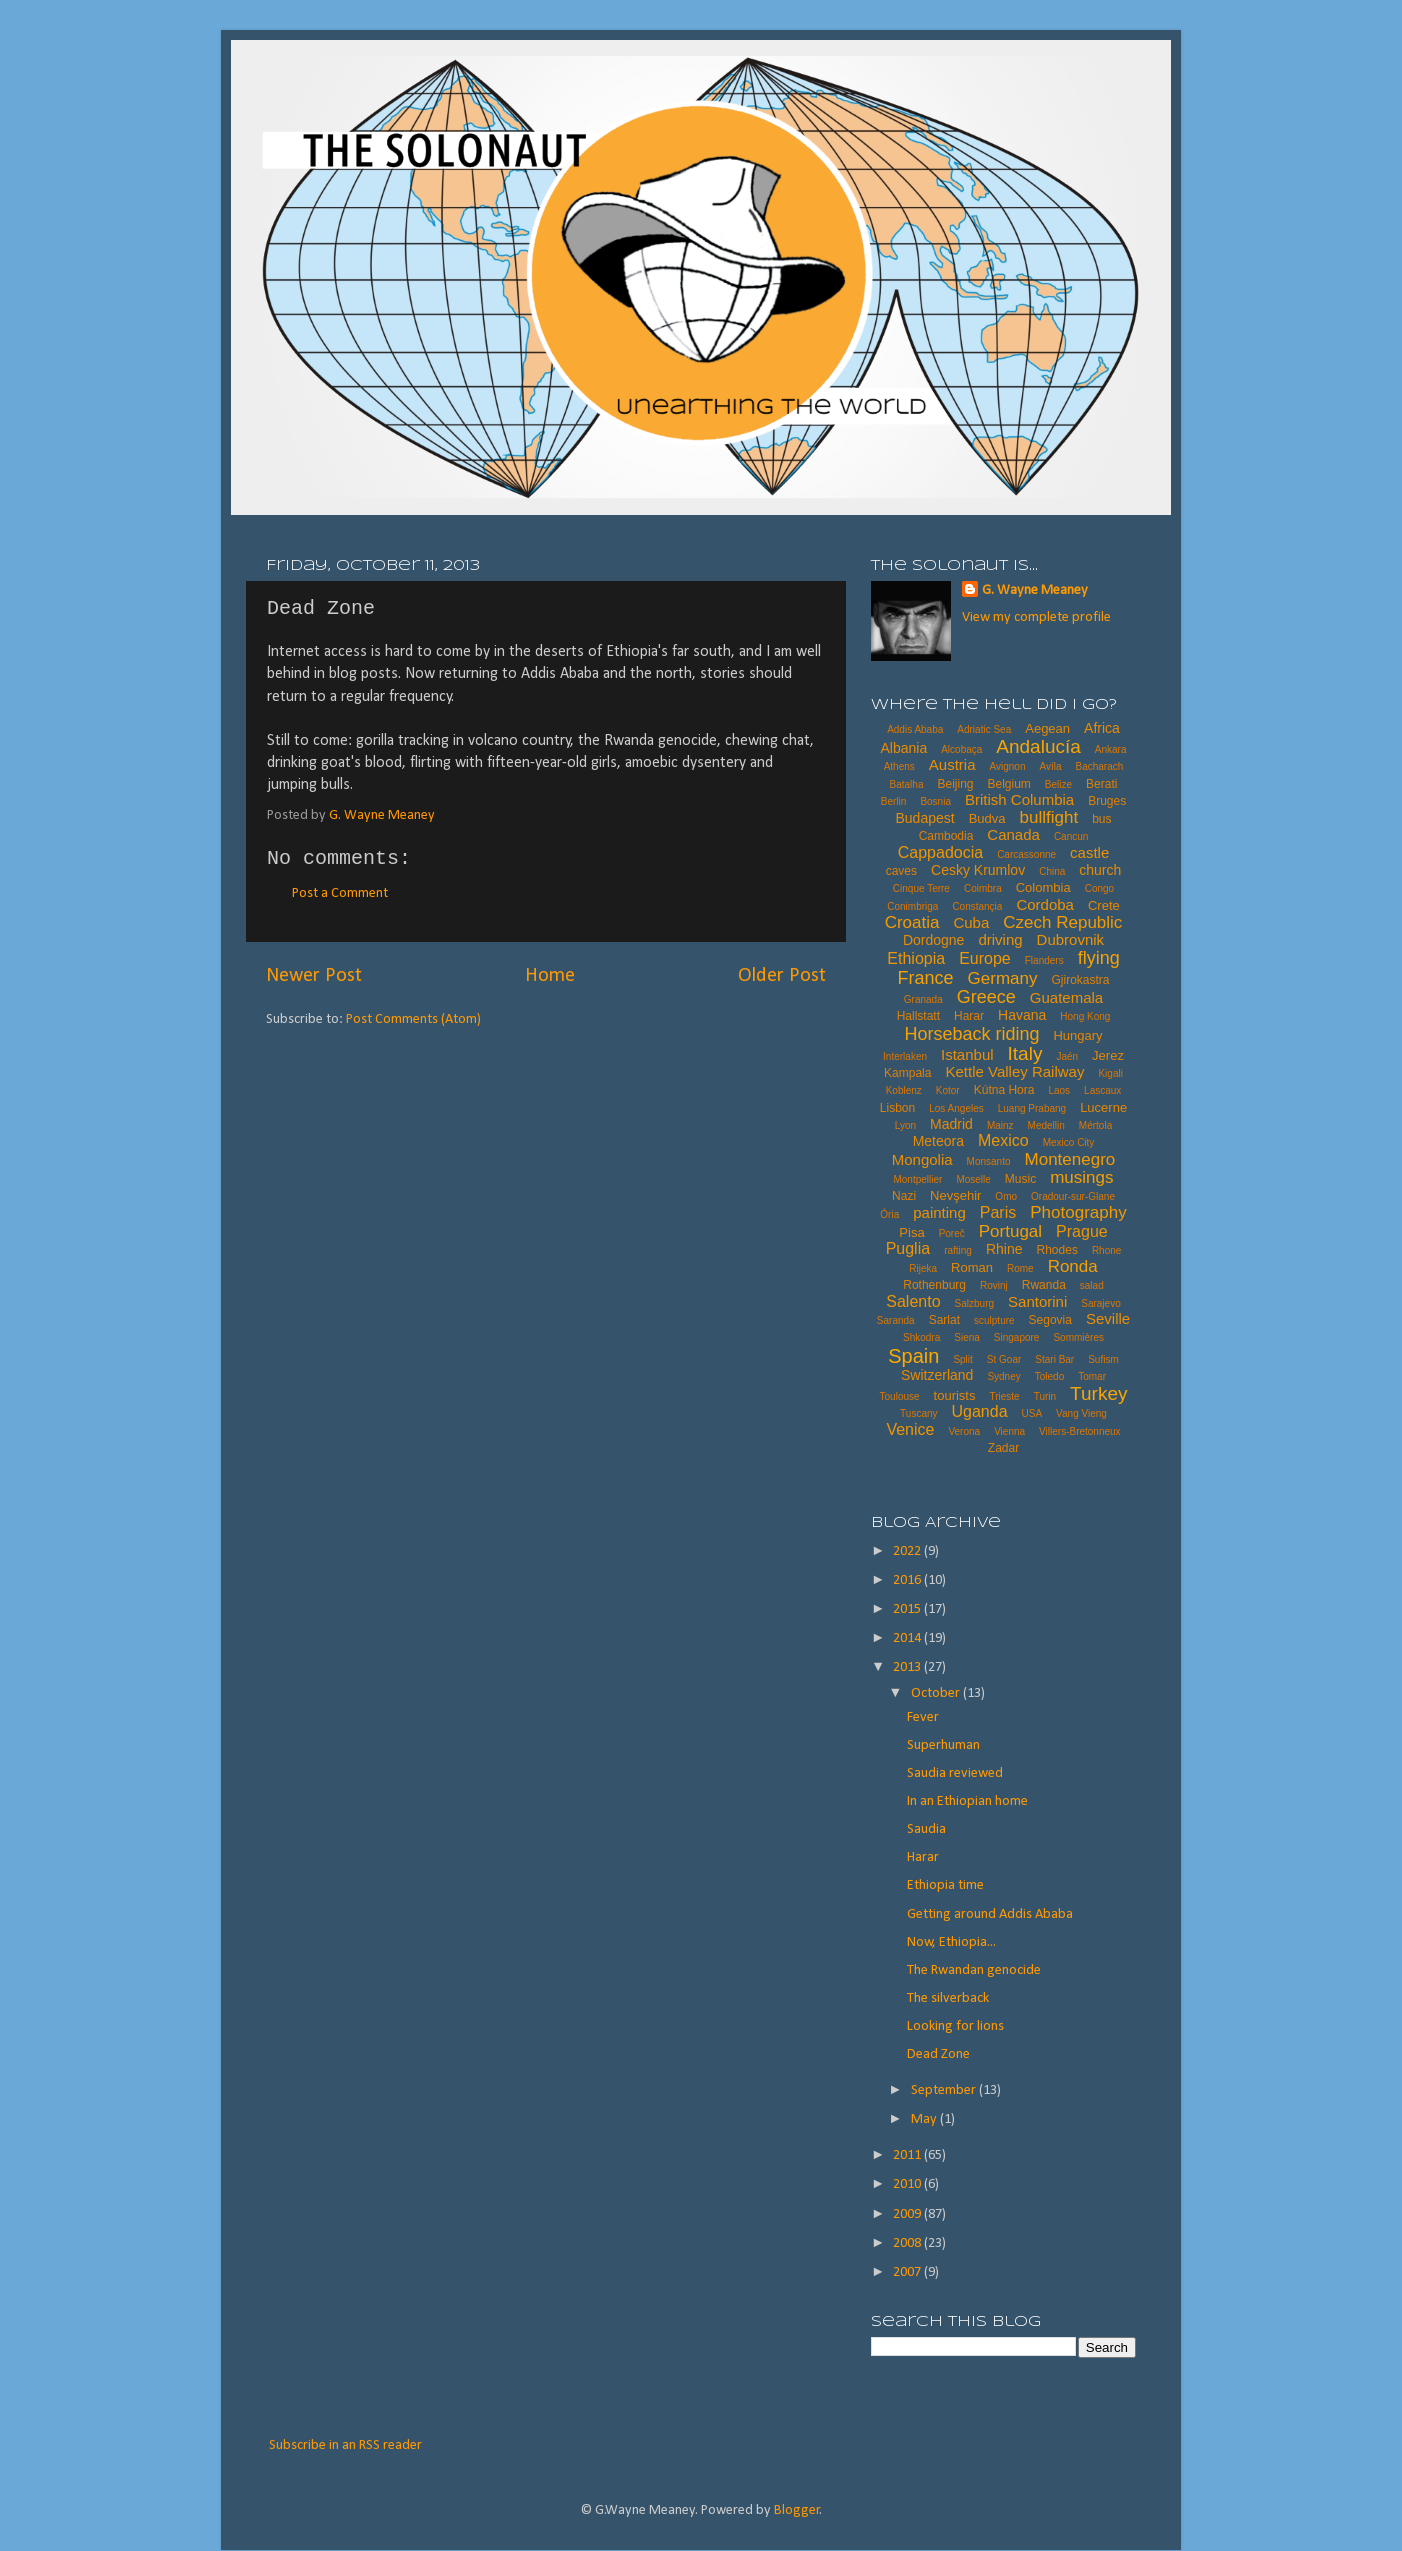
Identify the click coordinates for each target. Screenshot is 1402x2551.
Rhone (1106, 1250)
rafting (958, 1250)
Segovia (1050, 1320)
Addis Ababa (915, 729)
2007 (908, 2272)
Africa (1102, 728)
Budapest (924, 818)
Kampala (907, 1073)
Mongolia (922, 1159)
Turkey (1098, 1393)
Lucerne (1103, 1107)
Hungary (1077, 1035)
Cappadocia (940, 852)
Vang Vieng (1081, 1413)
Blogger (797, 2510)
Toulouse (900, 1396)
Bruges (1107, 801)
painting (939, 1212)
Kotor (948, 1090)
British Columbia (1019, 799)
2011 (908, 2155)
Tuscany (918, 1413)
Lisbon (897, 1108)
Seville (1108, 1318)
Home (550, 976)
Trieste (1004, 1396)
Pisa (911, 1232)
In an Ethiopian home (967, 1801)
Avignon (1007, 766)
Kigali (1110, 1073)
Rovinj (994, 1285)
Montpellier (917, 1179)
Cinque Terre (921, 888)
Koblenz (904, 1090)
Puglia (908, 1248)
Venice (910, 1429)
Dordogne (934, 940)
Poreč (952, 1233)
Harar (969, 1016)
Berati (1101, 784)
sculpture (994, 1320)
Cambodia (946, 836)
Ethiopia (916, 958)
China (1052, 871)
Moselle (973, 1179)
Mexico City (1069, 1142)
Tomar (1092, 1376)
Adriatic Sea (984, 729)
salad (1092, 1285)
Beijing (955, 784)
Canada (1013, 834)
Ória (889, 1214)
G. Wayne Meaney (1035, 590)
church (1100, 870)
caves (901, 871)
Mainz (1000, 1125)
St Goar (1004, 1359)
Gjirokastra (1080, 980)
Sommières (1078, 1337)
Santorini (1037, 1301)
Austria (952, 764)
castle (1089, 852)
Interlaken (905, 1056)
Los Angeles (956, 1108)
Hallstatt (918, 1016)
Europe (985, 958)
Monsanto (989, 1161)
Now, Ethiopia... (951, 1942)
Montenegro (1070, 1159)
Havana (1022, 1015)
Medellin (1046, 1125)
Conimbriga (912, 906)
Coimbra (983, 888)
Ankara (1111, 749)
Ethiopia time (945, 1885)
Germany (1003, 978)
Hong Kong (1085, 1016)
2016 (908, 1580)
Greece (986, 997)
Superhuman (943, 1745)
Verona (964, 1431)
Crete (1104, 905)
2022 (908, 1551)
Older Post (782, 976)
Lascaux (1102, 1090)
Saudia (926, 1829)
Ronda (1073, 1266)
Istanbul (967, 1054)
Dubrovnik (1071, 939)
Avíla (1050, 766)
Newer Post (314, 976)
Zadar (1003, 1448)
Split (962, 1359)
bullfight (1049, 817)
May (925, 2119)
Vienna (1009, 1431)
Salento (913, 1301)
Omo (1006, 1196)
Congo (1099, 888)
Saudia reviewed (955, 1773)
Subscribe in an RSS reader (345, 2445)
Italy (1025, 1053)
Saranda (896, 1320)
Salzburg (974, 1303)
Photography (1078, 1212)
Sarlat (944, 1320)
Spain (913, 1356)
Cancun (1071, 836)
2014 (908, 1638)
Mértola (1095, 1125)
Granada (923, 999)
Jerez (1108, 1055)
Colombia (1043, 887)
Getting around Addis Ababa (990, 1914)
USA (1032, 1413)
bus (1101, 819)
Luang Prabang (1032, 1108)
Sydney (1003, 1376)
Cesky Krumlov (978, 870)
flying (1099, 958)
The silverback (948, 1998)
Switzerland (937, 1375)
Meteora (938, 1141)
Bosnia (935, 801)
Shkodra (921, 1337)
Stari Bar (1054, 1359)
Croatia (912, 922)
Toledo (1049, 1376)
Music (1020, 1179)
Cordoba (1045, 904)
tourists (955, 1395)
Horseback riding (971, 1034)
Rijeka (923, 1268)
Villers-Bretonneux (1080, 1431)
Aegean (1047, 728)
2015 (908, 1609)
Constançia (977, 906)
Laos (1059, 1090)
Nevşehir (955, 1195)
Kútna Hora (1004, 1090)
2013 (908, 1667)
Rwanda (1044, 1285)
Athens (899, 766)
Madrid (951, 1124)
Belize (1058, 784)
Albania (903, 748)
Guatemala (1066, 997)
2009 (908, 2214)
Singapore (1017, 1337)
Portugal (1010, 1231)
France (926, 978)
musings (1081, 1177)
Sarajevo (1100, 1303)
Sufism (1103, 1359)
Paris (998, 1212)
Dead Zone (938, 2054)
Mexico (1003, 1140)
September (945, 2090)
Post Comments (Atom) (413, 1019)
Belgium (1008, 784)
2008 (908, 2243)
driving (1000, 939)
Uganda (980, 1411)
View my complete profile (1036, 617)
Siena (967, 1337)
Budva (987, 818)
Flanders (1044, 960)
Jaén (1067, 1056)
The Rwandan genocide (974, 1970)
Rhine (1004, 1249)
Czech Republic (1062, 922)
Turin (1045, 1396)
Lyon (905, 1125)
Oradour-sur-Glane (1073, 1196)
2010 (908, 2184)
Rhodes (1057, 1250)
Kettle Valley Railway (1014, 1071)
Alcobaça (961, 749)
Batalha (907, 784)
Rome (1020, 1268)
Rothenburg (934, 1285)
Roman (972, 1267)
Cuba (971, 922)
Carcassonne (1026, 854)
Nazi (904, 1196)
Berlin (894, 801)
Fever (923, 1717)
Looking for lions (955, 2026)
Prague (1082, 1231)
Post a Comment (340, 893)
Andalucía (1038, 746)
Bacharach (1100, 766)
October (937, 1693)
